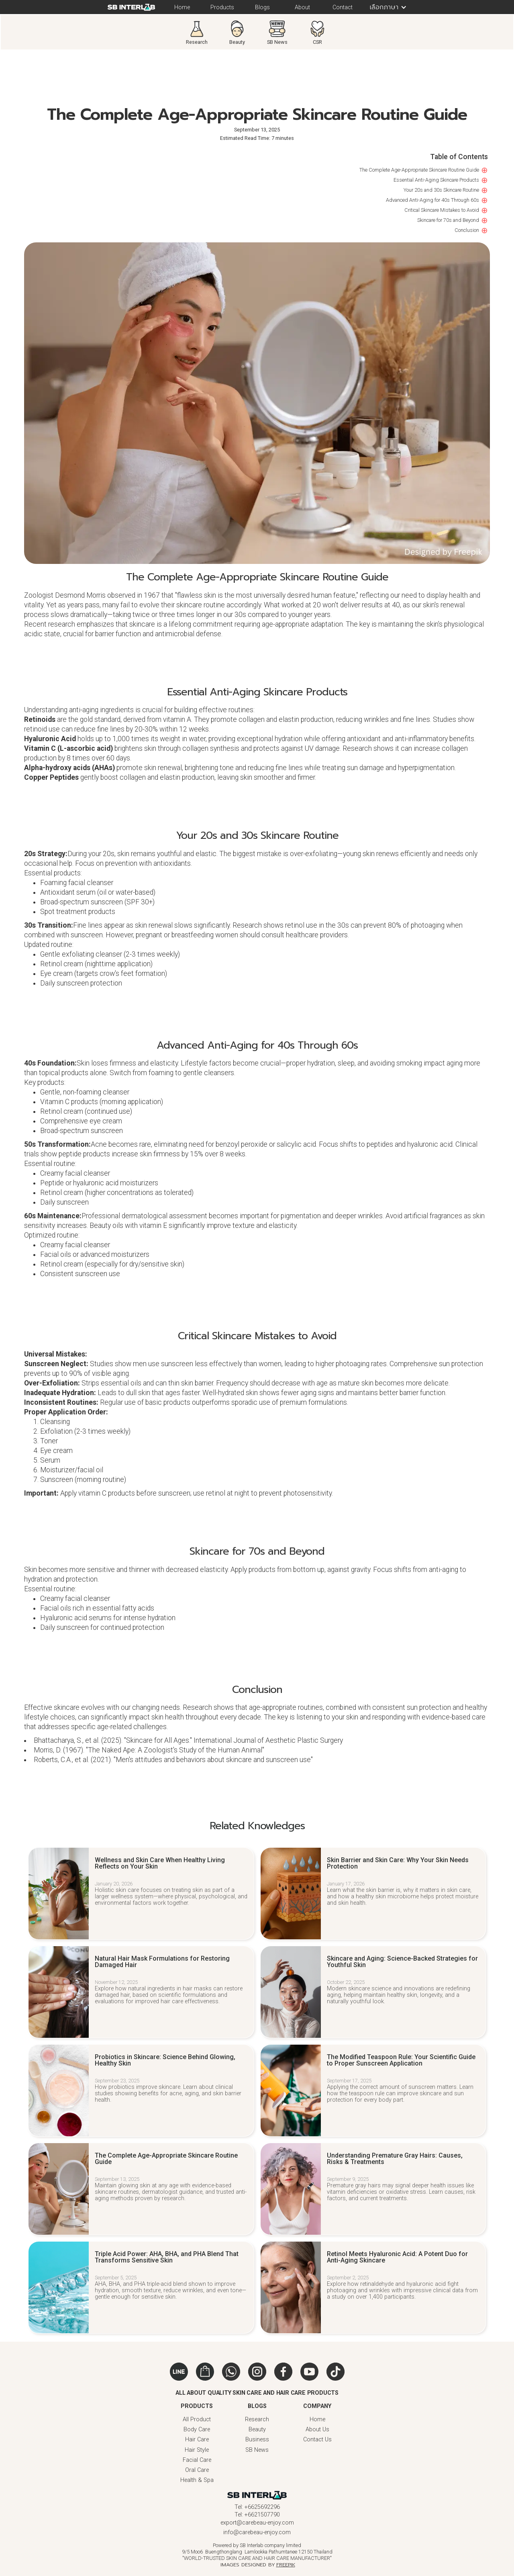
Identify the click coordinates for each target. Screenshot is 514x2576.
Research (257, 2419)
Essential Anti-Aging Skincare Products (436, 180)
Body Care (197, 2429)
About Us (317, 2429)
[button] (385, 7)
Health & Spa (197, 2480)
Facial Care (197, 2460)
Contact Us (317, 2439)
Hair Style (197, 2450)
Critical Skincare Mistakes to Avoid (441, 210)
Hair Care (197, 2439)
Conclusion (467, 230)
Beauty (257, 2429)
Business (257, 2439)
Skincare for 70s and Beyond (448, 220)
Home (317, 2419)
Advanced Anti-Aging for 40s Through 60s (432, 200)
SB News (257, 2450)
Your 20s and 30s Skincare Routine (441, 190)
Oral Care (197, 2470)
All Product (197, 2419)
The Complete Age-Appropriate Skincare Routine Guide (419, 170)
